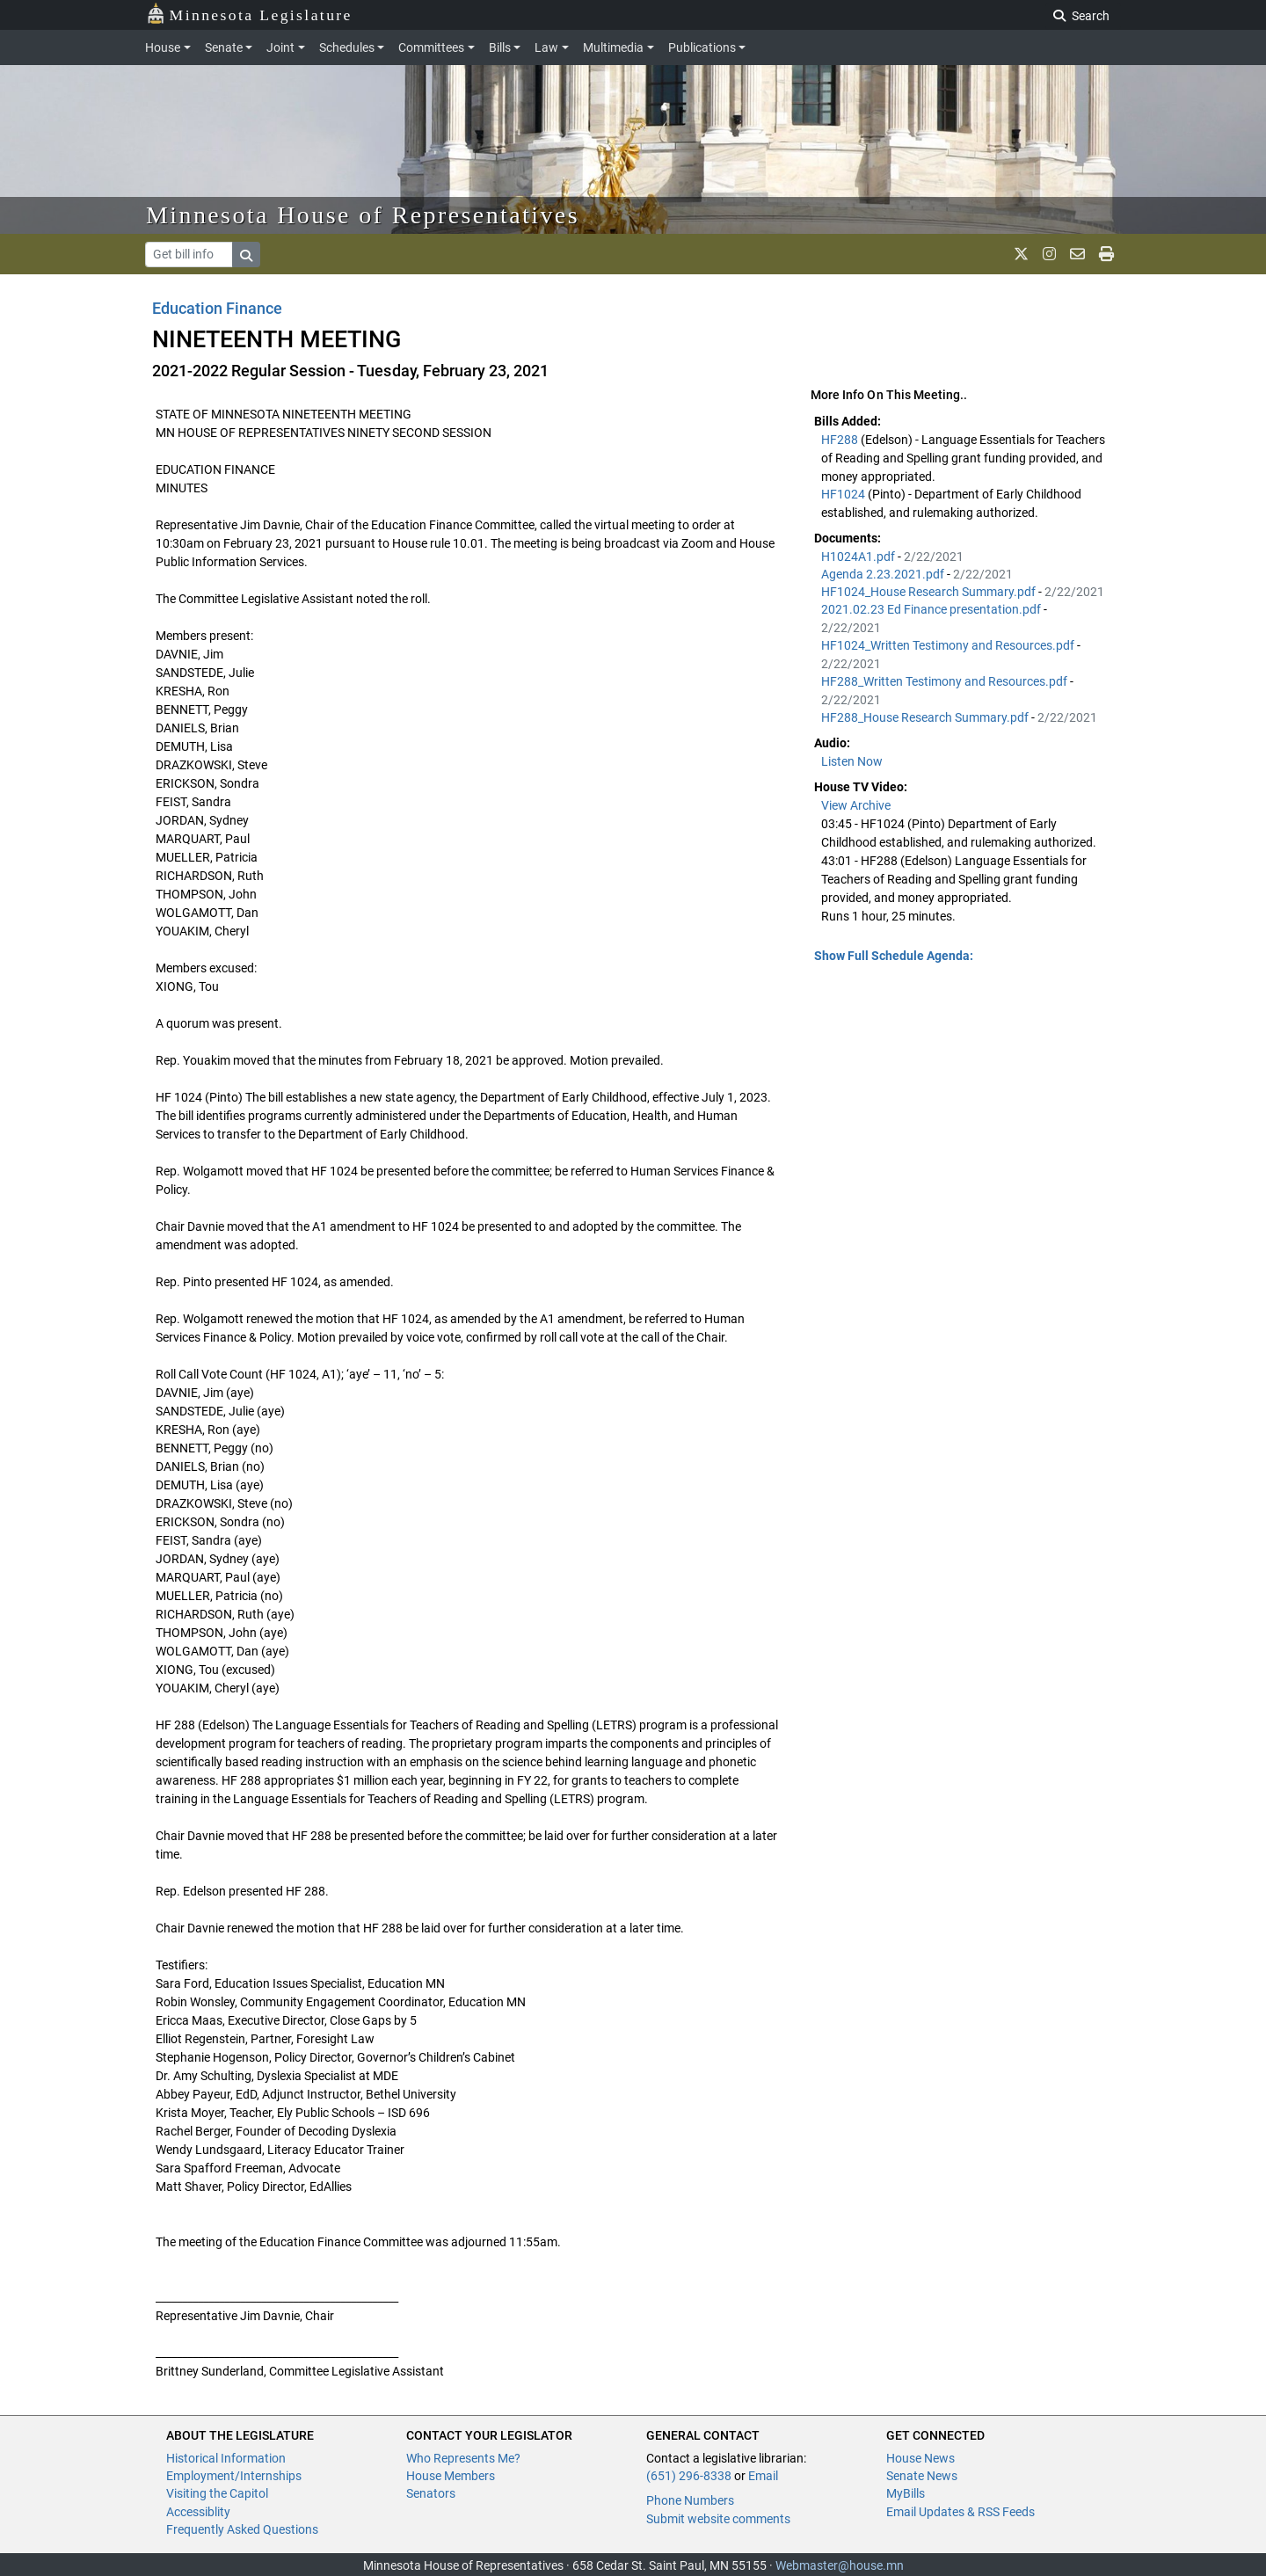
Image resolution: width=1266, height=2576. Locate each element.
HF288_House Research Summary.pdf (926, 717)
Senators (430, 2493)
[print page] (1106, 254)
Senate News (921, 2476)
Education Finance (217, 308)
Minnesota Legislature (249, 14)
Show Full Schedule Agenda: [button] (893, 956)
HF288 (841, 440)
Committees (431, 47)
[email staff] (1077, 254)
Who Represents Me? (463, 2458)
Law (546, 47)
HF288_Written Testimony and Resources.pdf (945, 681)
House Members (450, 2476)
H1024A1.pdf (859, 556)
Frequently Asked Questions (242, 2529)
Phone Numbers (690, 2500)
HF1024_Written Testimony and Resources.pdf (949, 645)
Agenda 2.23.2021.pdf (884, 574)
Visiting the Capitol (217, 2493)
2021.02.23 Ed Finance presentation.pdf (932, 609)
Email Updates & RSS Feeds (960, 2512)
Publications (702, 47)
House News (920, 2458)
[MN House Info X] (1021, 254)
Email (763, 2476)
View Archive (856, 805)
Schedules (347, 47)
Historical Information (226, 2458)
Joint (280, 47)
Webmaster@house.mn (839, 2565)
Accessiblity (198, 2512)
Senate (224, 47)
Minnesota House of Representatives (362, 215)
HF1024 (844, 494)
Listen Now (852, 761)
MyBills (905, 2493)
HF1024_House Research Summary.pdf (929, 592)
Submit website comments (718, 2519)
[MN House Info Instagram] (1049, 254)
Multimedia (613, 47)
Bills (500, 47)
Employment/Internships (234, 2476)
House (162, 47)
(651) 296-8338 (688, 2476)
